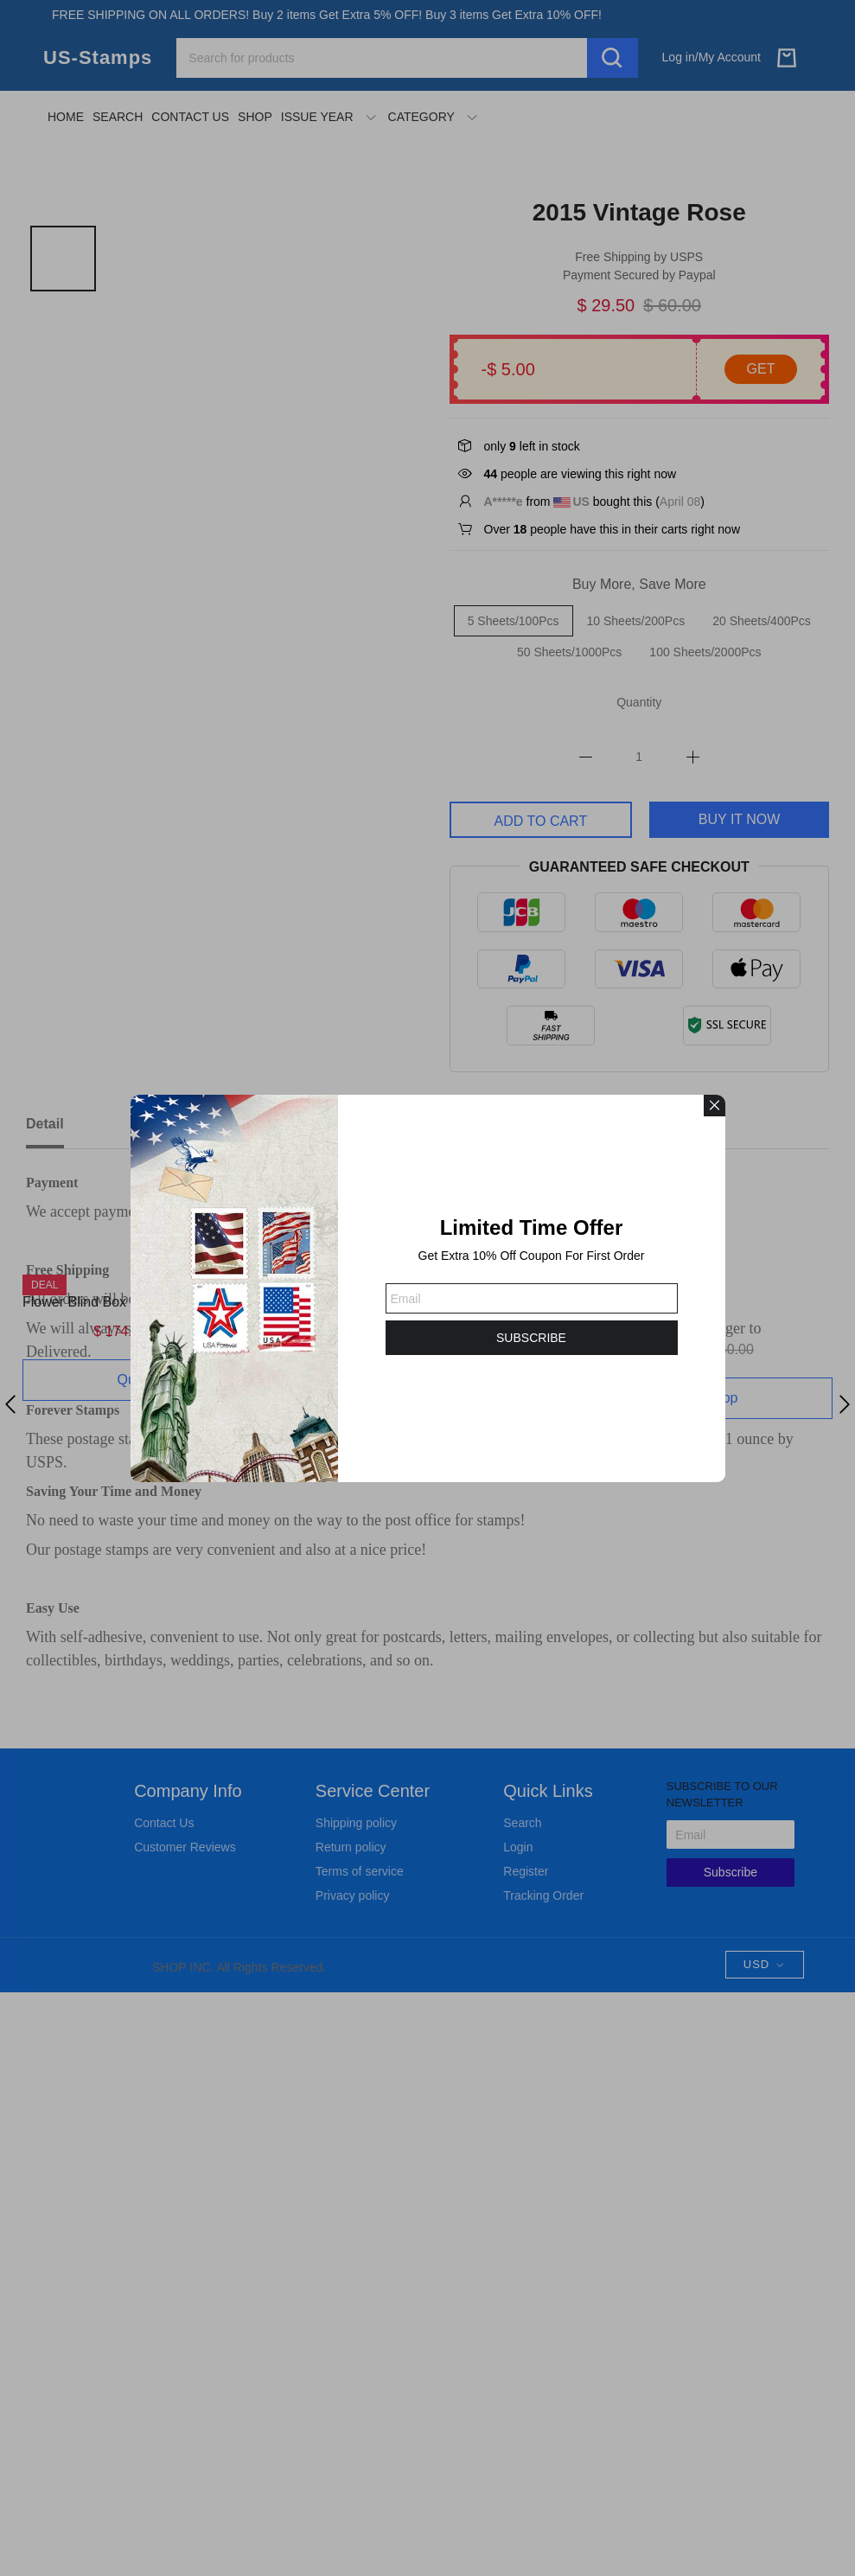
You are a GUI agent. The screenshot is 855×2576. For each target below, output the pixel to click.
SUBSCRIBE (531, 1338)
